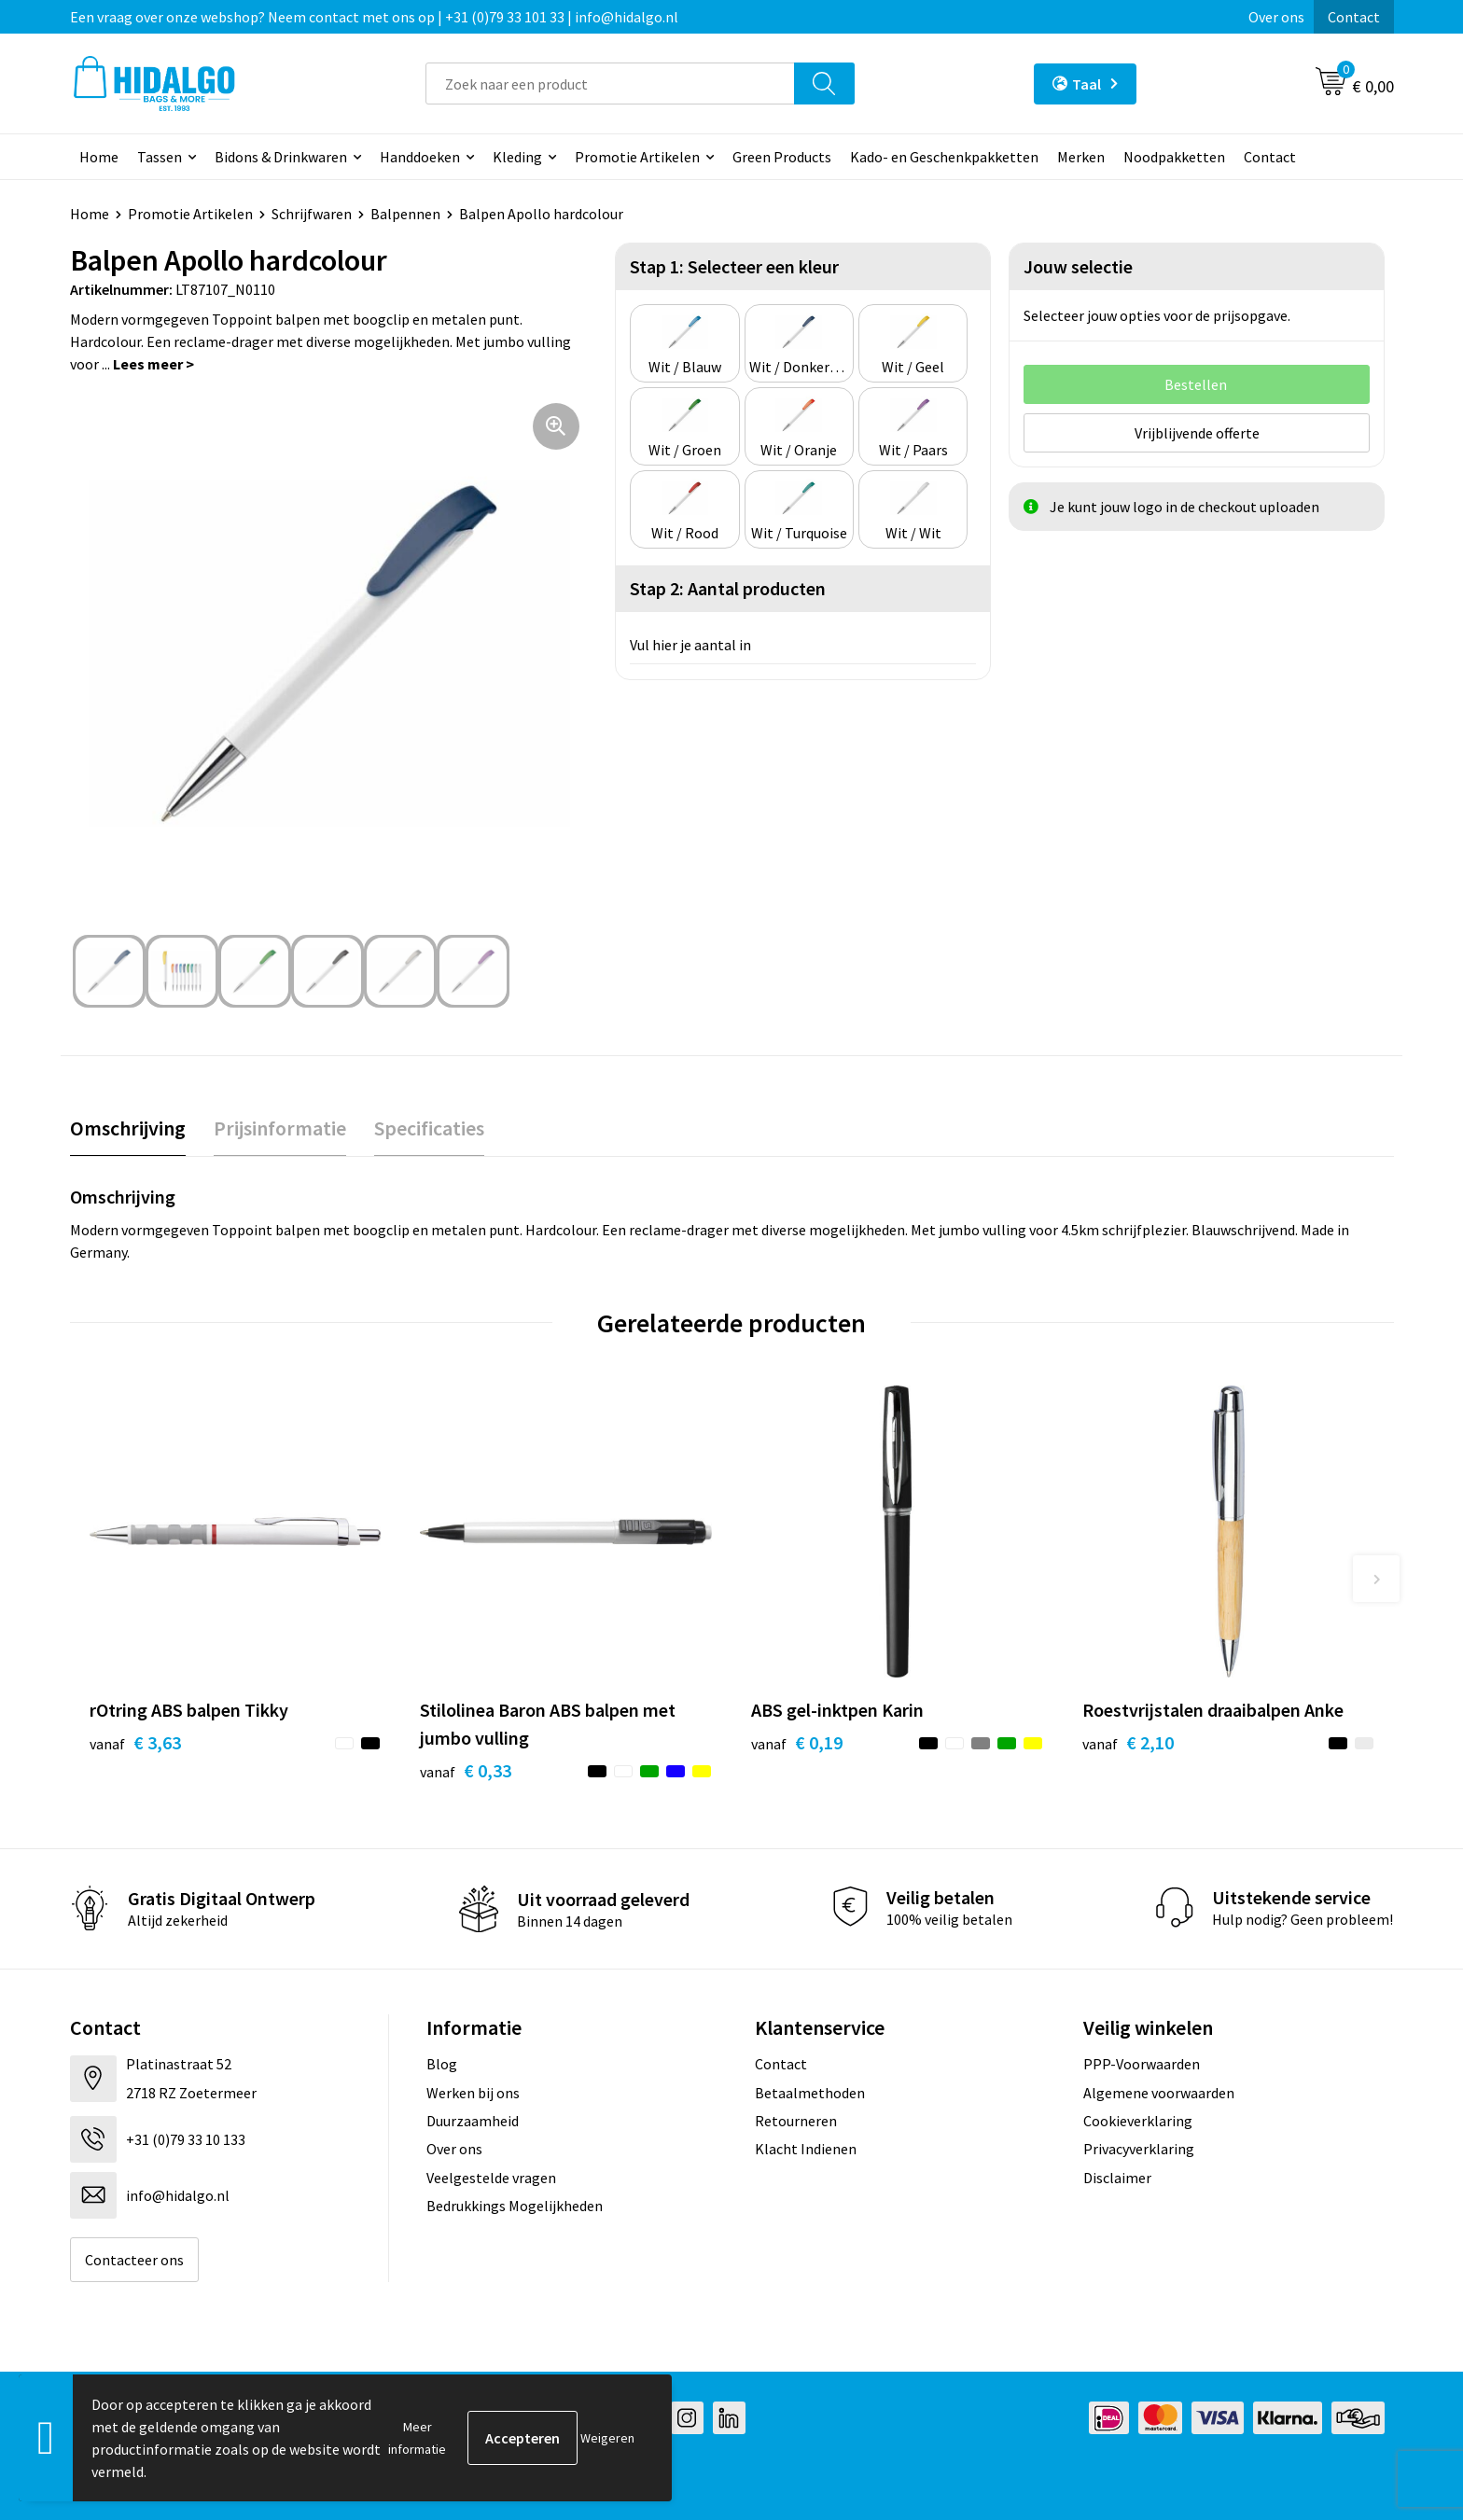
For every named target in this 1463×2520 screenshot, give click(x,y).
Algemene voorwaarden (1158, 2092)
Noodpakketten (1174, 156)
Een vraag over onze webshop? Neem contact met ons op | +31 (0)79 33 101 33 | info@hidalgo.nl (374, 16)
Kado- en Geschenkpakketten (944, 156)
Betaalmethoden (810, 2092)
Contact (1354, 16)
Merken (1081, 156)
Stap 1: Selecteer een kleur (734, 266)
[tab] (128, 1128)
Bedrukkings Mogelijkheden (514, 2205)
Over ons (1276, 16)
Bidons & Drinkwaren (281, 156)
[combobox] (610, 83)
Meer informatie (417, 2437)
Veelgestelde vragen (491, 2177)
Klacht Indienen (806, 2148)
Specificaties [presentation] (429, 1128)
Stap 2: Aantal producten (728, 588)
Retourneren (796, 2120)
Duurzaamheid (472, 2120)
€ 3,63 (135, 1742)
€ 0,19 (797, 1742)
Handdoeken (420, 156)
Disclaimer (1117, 2177)
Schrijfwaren (312, 213)
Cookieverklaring (1137, 2120)
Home (98, 156)
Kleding (517, 156)
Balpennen (405, 213)
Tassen (159, 156)
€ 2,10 (1128, 1742)
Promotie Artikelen (637, 156)
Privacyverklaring (1138, 2148)
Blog (441, 2063)
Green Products (781, 156)
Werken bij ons (473, 2092)
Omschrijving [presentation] (128, 1128)
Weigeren (607, 2438)
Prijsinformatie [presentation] (280, 1128)
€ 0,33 (465, 1770)
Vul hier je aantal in (690, 644)
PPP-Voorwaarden (1141, 2063)
